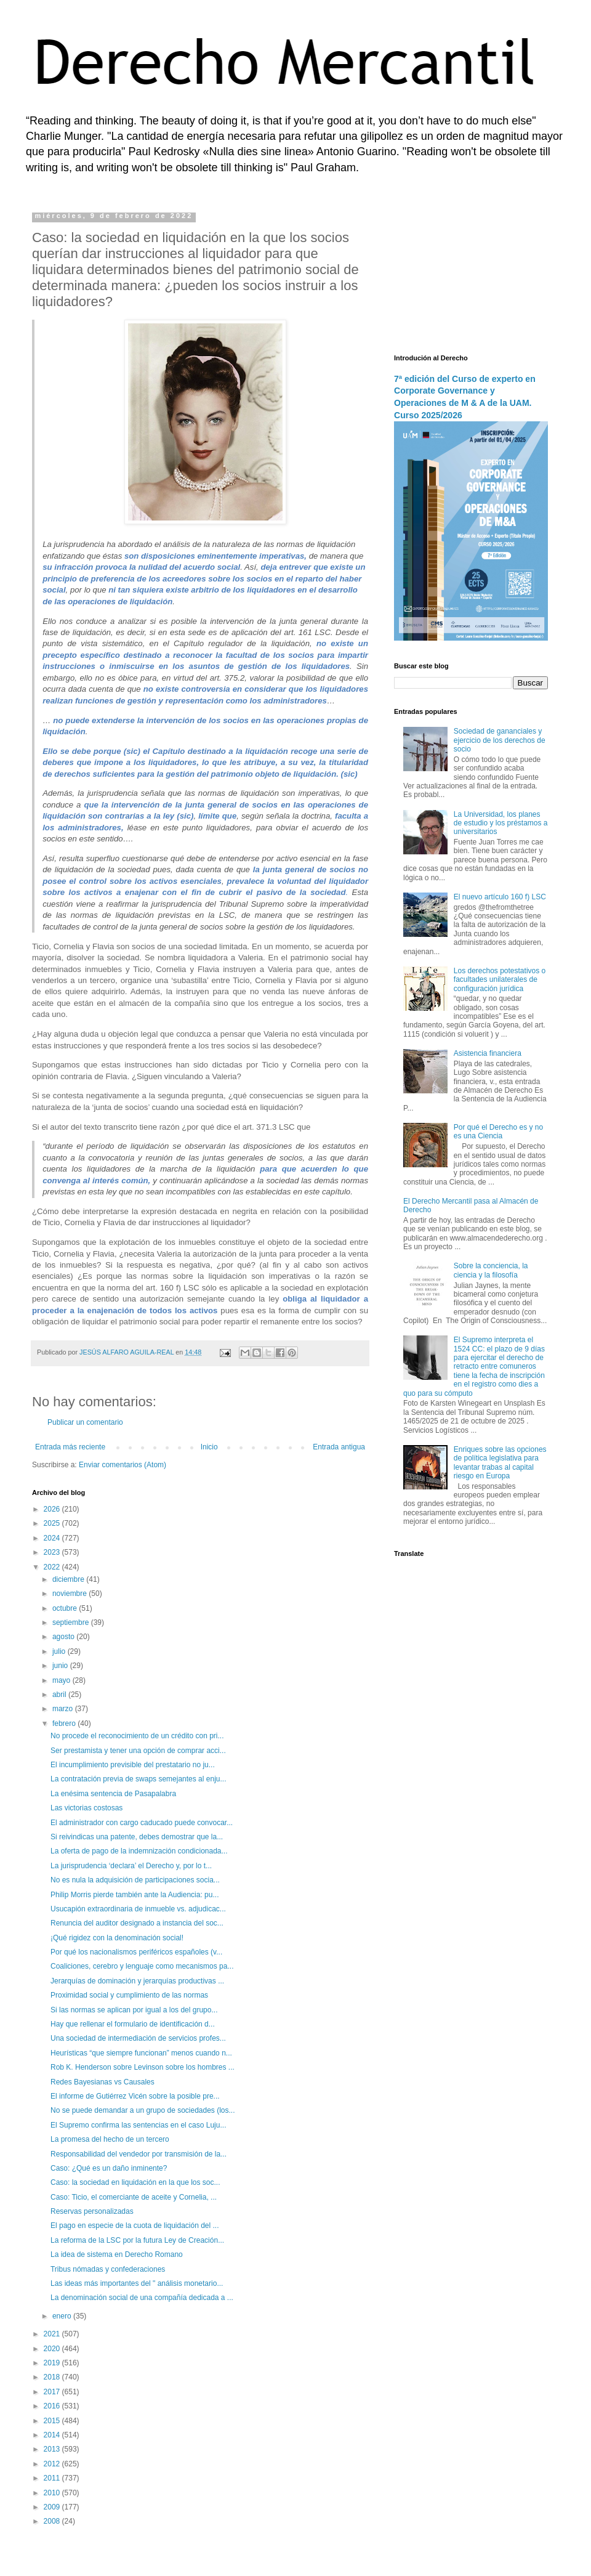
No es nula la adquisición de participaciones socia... (135, 1880)
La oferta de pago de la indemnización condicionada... (139, 1851)
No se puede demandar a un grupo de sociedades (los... (142, 2110)
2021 (53, 2334)
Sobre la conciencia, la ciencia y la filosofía (491, 1270)
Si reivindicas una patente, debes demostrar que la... (136, 1837)
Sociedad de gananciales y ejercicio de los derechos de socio (499, 740)
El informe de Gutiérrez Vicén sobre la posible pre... (135, 2096)
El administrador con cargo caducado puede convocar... (141, 1822)
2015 (53, 2420)
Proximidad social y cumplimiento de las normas (129, 1995)
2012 (53, 2464)
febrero (65, 1723)
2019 (53, 2363)
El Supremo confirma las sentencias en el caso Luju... (138, 2125)
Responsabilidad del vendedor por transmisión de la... (138, 2154)
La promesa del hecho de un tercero (109, 2139)
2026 (53, 1509)
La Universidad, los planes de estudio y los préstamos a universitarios (501, 823)
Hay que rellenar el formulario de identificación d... (132, 2024)
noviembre (70, 1593)
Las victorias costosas (86, 1808)
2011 (53, 2478)
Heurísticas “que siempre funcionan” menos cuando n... (141, 2053)
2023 (53, 1552)
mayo (62, 1680)
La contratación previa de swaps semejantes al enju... (138, 1779)
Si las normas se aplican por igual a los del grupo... (133, 2010)
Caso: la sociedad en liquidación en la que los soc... (135, 2182)
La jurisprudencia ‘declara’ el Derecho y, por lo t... (131, 1865)
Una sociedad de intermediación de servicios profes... (138, 2038)
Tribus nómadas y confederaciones (107, 2269)
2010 (53, 2493)
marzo (63, 1708)
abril (60, 1694)
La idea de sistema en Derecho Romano (116, 2254)
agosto (64, 1636)
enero (62, 2316)
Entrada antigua (339, 1447)
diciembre (69, 1579)
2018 (53, 2377)
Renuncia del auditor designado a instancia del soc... (136, 1923)
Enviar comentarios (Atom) (122, 1464)
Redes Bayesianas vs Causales (102, 2082)
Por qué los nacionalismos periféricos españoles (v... (136, 1952)
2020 (53, 2348)
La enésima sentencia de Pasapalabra (113, 1793)
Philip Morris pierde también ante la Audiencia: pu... (134, 1894)
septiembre (71, 1622)
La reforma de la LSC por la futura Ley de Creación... (137, 2240)
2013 (53, 2449)
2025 (53, 1523)
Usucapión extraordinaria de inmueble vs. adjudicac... (138, 1909)
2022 (53, 1567)
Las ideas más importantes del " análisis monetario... (136, 2283)
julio (60, 1651)
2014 (53, 2435)
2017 (53, 2392)
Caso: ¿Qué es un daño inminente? (108, 2168)
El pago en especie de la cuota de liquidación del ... (134, 2225)
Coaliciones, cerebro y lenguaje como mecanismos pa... (141, 1966)
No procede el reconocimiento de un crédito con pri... (137, 1736)
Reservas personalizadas (92, 2211)
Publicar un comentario (85, 1422)
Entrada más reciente (70, 1447)
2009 (53, 2507)
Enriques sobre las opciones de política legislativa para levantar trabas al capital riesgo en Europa (500, 1462)
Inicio (209, 1447)
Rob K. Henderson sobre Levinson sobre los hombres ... (142, 2067)
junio (61, 1665)
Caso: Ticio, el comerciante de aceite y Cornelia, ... (133, 2197)
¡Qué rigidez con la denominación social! (116, 1938)
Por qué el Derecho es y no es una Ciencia (498, 1131)
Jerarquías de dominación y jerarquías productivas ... (137, 1981)
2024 (53, 1538)
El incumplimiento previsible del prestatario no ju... (132, 1764)
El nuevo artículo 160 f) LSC (500, 897)
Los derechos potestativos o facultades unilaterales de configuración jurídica (499, 979)
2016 (53, 2406)
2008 (53, 2521)
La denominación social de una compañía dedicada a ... (141, 2297)
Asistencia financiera (487, 1053)
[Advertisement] (471, 274)
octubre (65, 1608)
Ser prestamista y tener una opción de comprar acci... (138, 1750)
